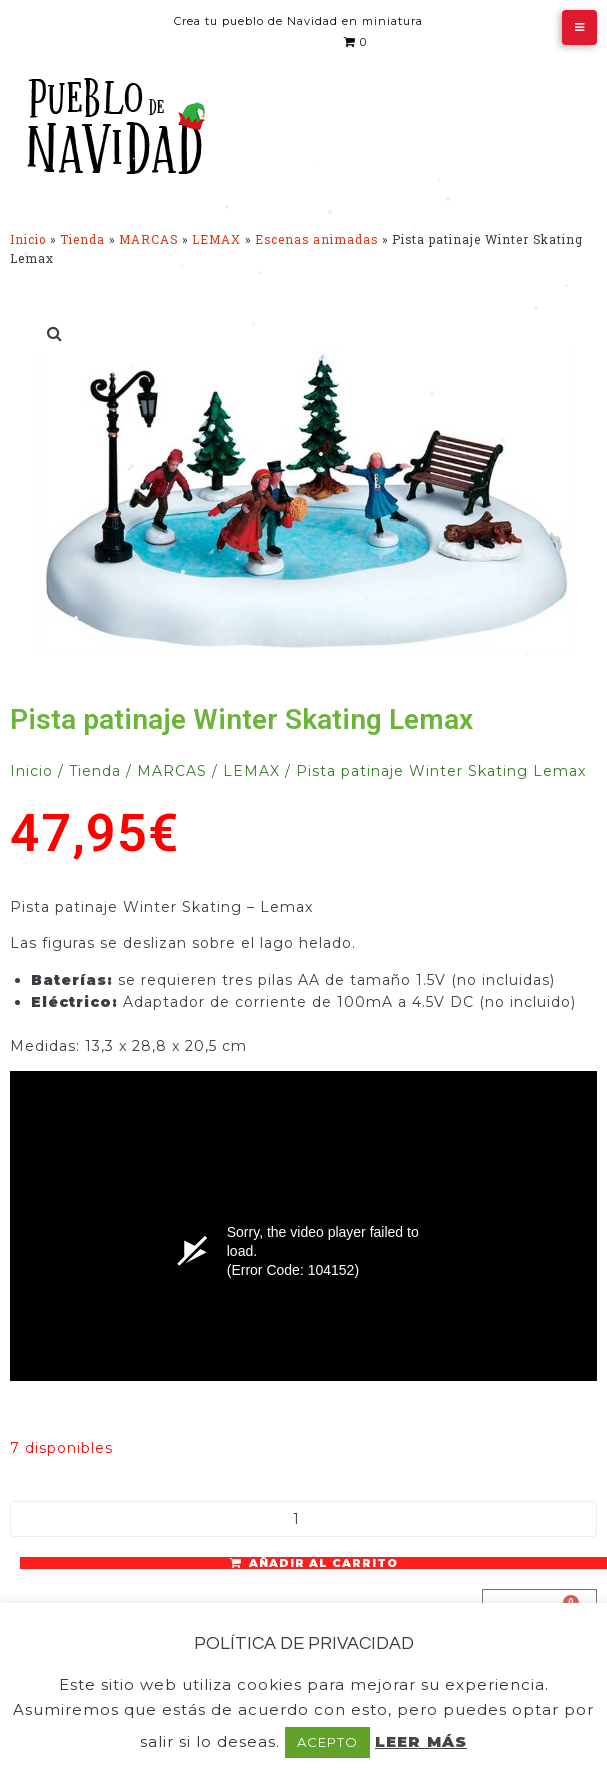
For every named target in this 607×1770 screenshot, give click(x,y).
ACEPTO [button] (327, 1742)
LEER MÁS (421, 1741)
